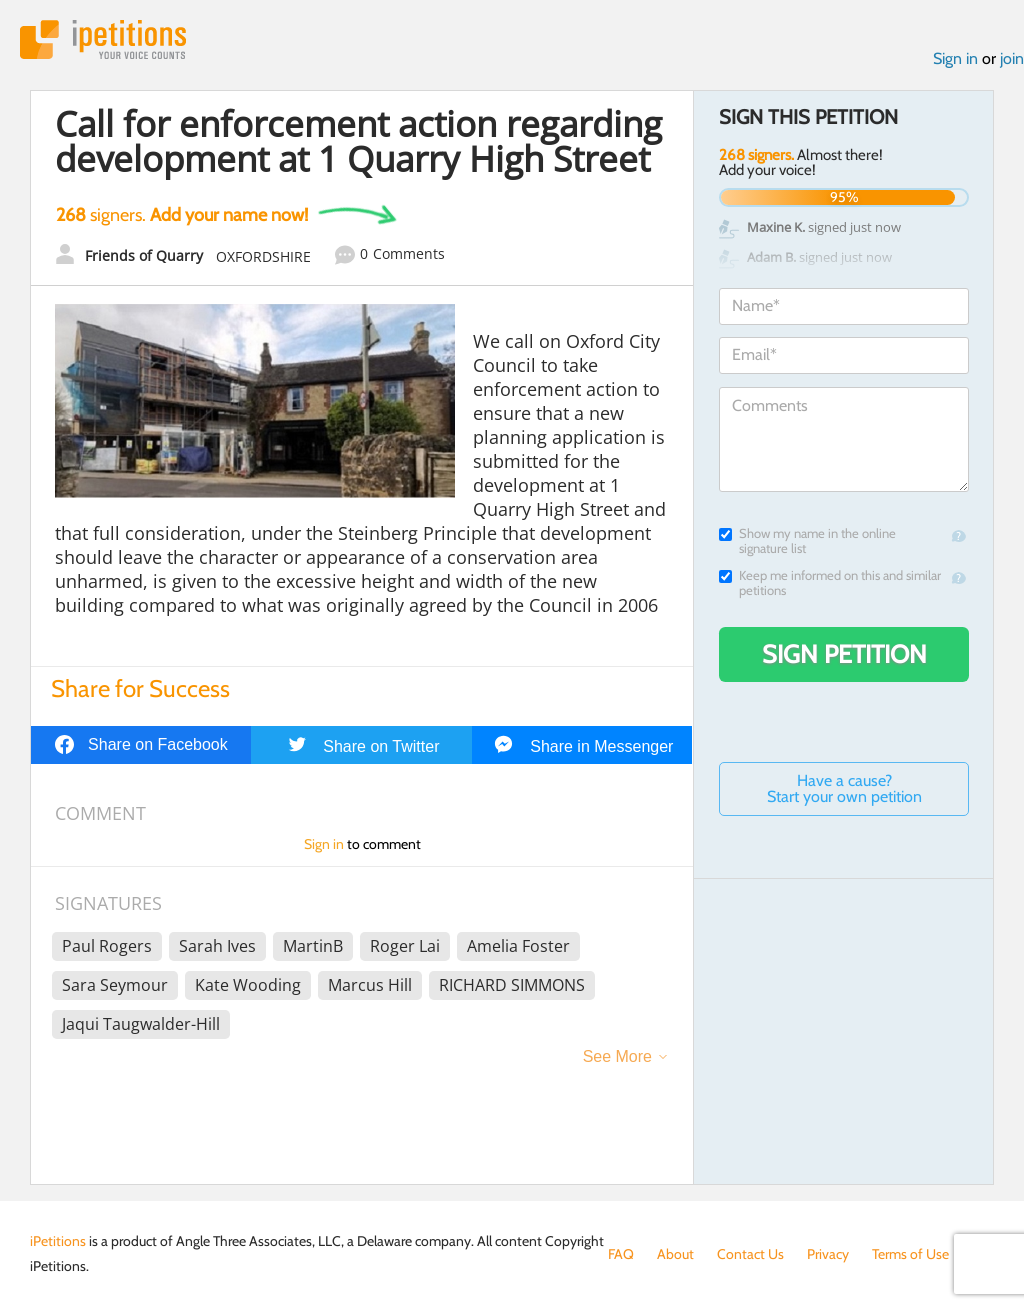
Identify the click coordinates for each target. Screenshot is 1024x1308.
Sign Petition (844, 654)
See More (617, 1056)
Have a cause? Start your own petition (844, 788)
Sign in (955, 58)
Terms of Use (910, 1254)
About (675, 1254)
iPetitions (103, 39)
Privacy (828, 1254)
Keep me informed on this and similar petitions (830, 583)
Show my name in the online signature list (807, 541)
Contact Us (750, 1254)
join (1012, 58)
